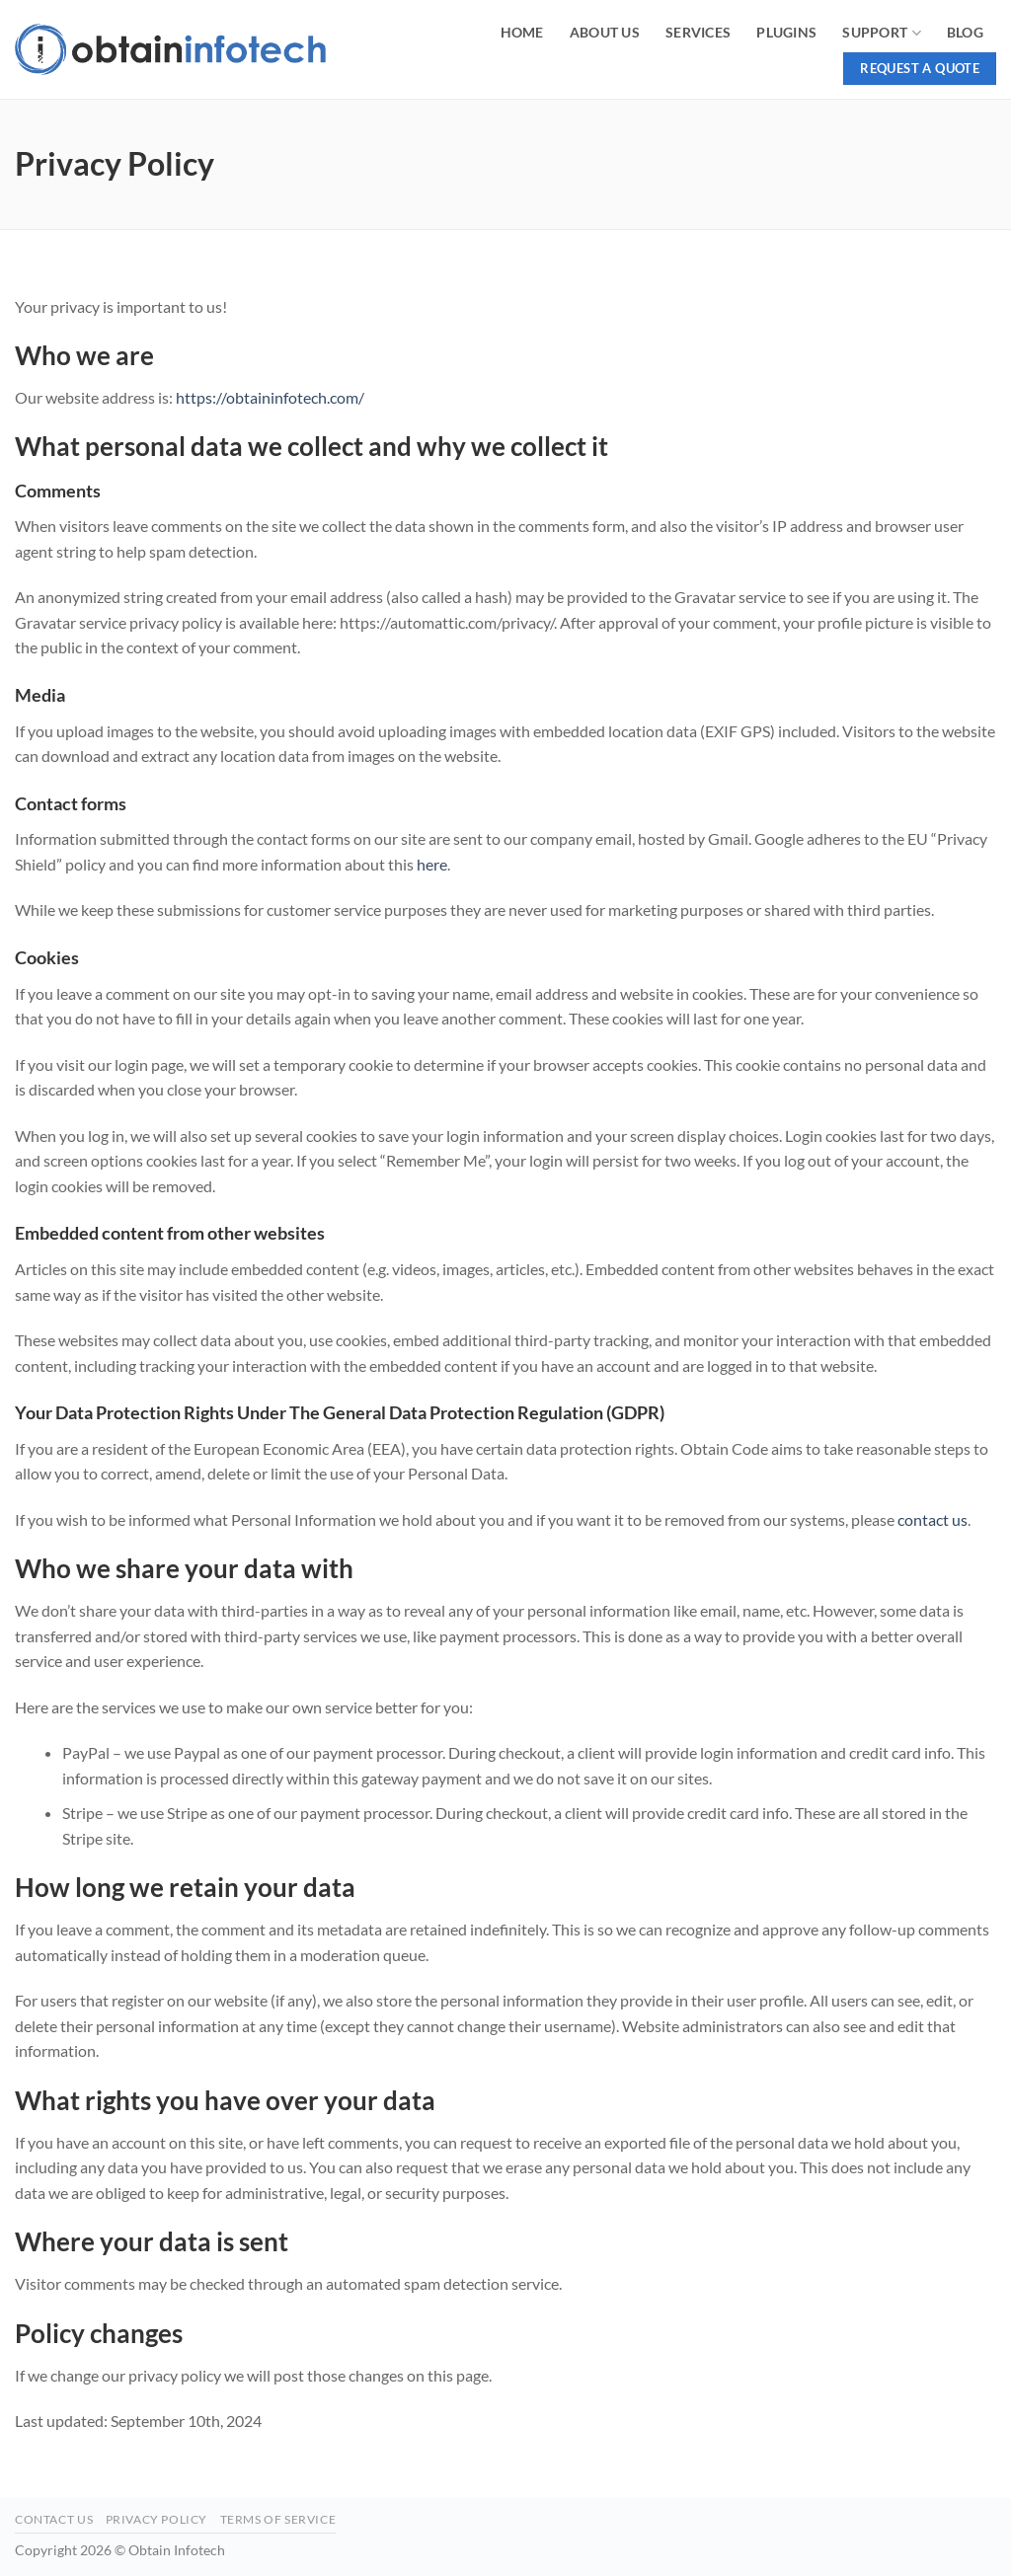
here (432, 864)
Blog (965, 32)
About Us (605, 32)
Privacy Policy (157, 2519)
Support (881, 33)
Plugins (786, 32)
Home (522, 32)
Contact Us (54, 2519)
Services (698, 32)
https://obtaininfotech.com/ (270, 397)
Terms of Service (278, 2519)
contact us (932, 1519)
